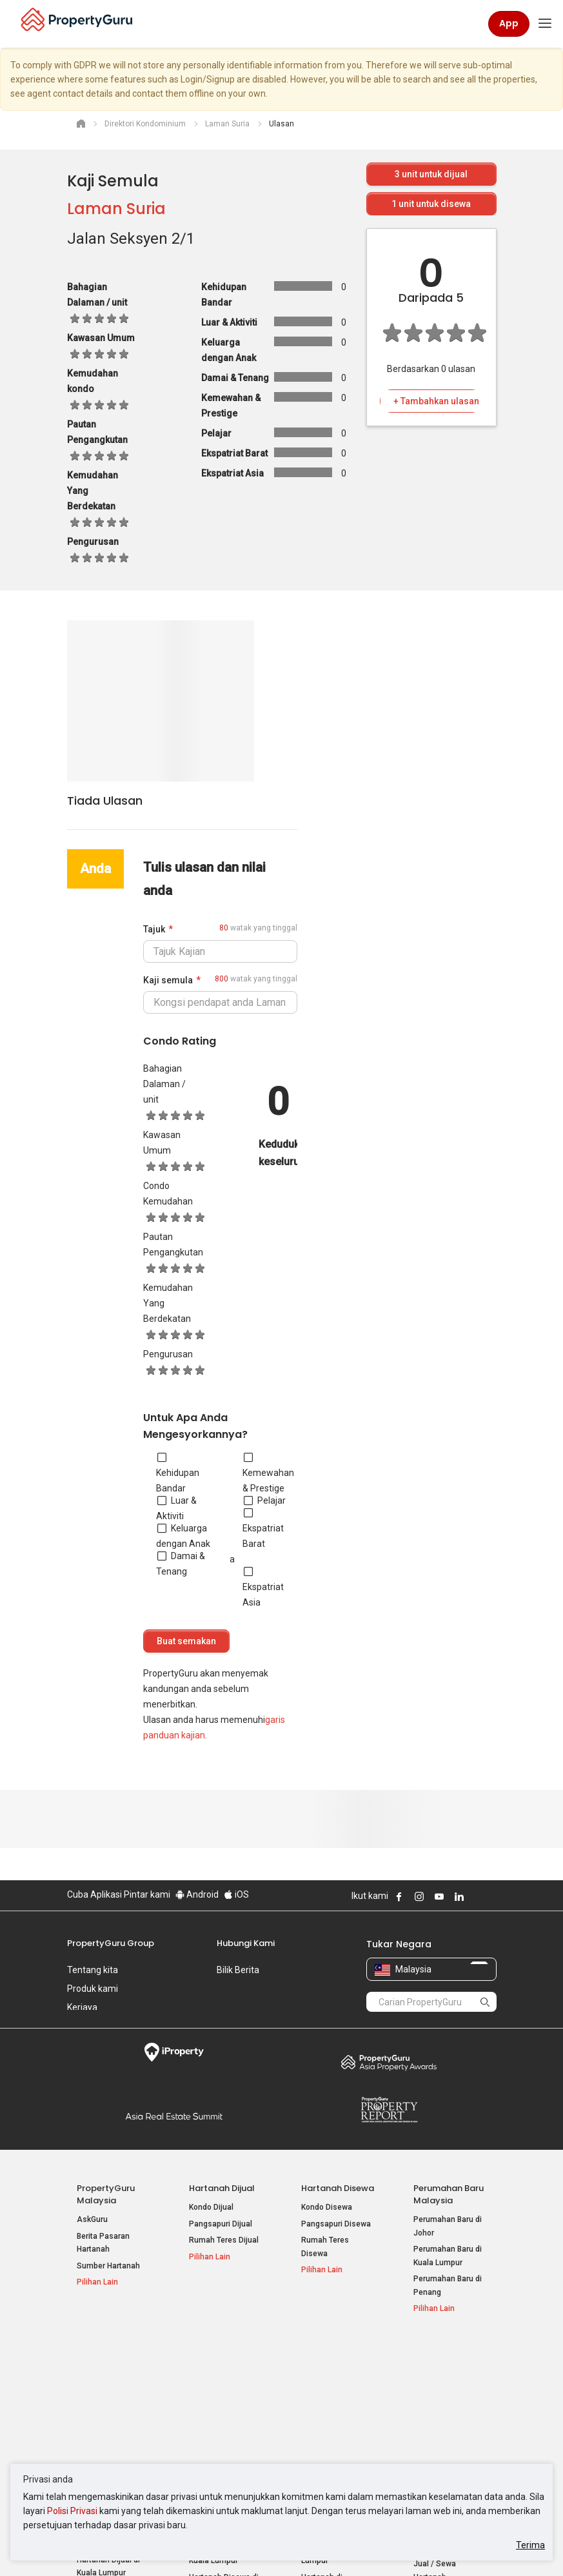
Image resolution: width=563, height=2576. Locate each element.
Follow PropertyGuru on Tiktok (491, 1896)
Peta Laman (435, 2432)
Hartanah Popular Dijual (106, 2357)
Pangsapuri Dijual (220, 2223)
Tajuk (154, 929)
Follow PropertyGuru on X (476, 1896)
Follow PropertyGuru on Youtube (439, 1896)
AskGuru (92, 2219)
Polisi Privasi (72, 2511)
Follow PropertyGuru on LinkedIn (459, 1896)
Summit (174, 2116)
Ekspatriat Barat (263, 1528)
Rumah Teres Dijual (224, 2240)
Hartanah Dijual (222, 2188)
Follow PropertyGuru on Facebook (399, 1896)
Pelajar (265, 1500)
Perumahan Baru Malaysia (448, 2194)
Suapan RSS (436, 2416)
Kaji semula (168, 980)
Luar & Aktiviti (176, 1508)
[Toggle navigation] (545, 23)
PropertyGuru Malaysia (106, 2194)
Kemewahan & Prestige (268, 1472)
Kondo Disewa (326, 2207)
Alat (422, 2351)
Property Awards (389, 2062)
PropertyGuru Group (110, 1943)
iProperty (174, 2052)
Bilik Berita (238, 1970)
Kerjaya (82, 2007)
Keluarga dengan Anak (183, 1536)
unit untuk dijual (431, 174)
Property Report (389, 2110)
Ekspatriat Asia (263, 1587)
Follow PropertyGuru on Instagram (419, 1896)
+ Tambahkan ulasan (436, 401)
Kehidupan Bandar (177, 1472)
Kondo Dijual (211, 2207)
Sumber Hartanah (108, 2265)
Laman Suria (116, 208)
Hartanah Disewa (337, 2188)
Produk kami (92, 1988)
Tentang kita (92, 1970)
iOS (236, 1894)
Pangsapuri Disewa (336, 2223)
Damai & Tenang (180, 1564)
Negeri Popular (332, 2351)
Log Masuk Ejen (441, 2369)
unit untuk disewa (431, 204)
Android (197, 1894)
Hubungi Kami (246, 1943)
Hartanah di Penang (336, 2428)
